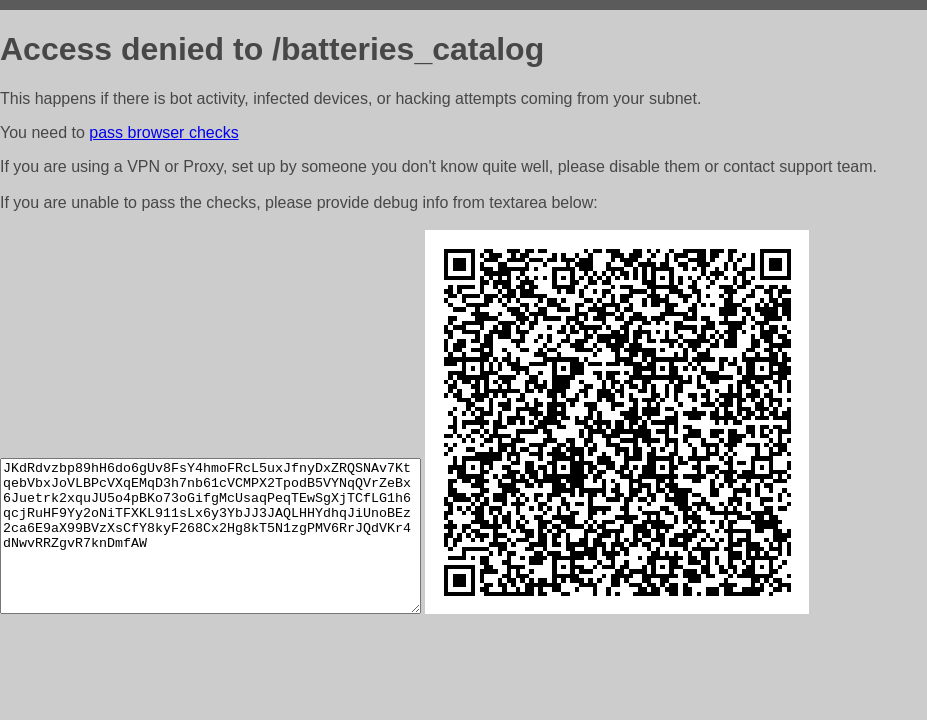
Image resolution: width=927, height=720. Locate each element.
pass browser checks (163, 132)
